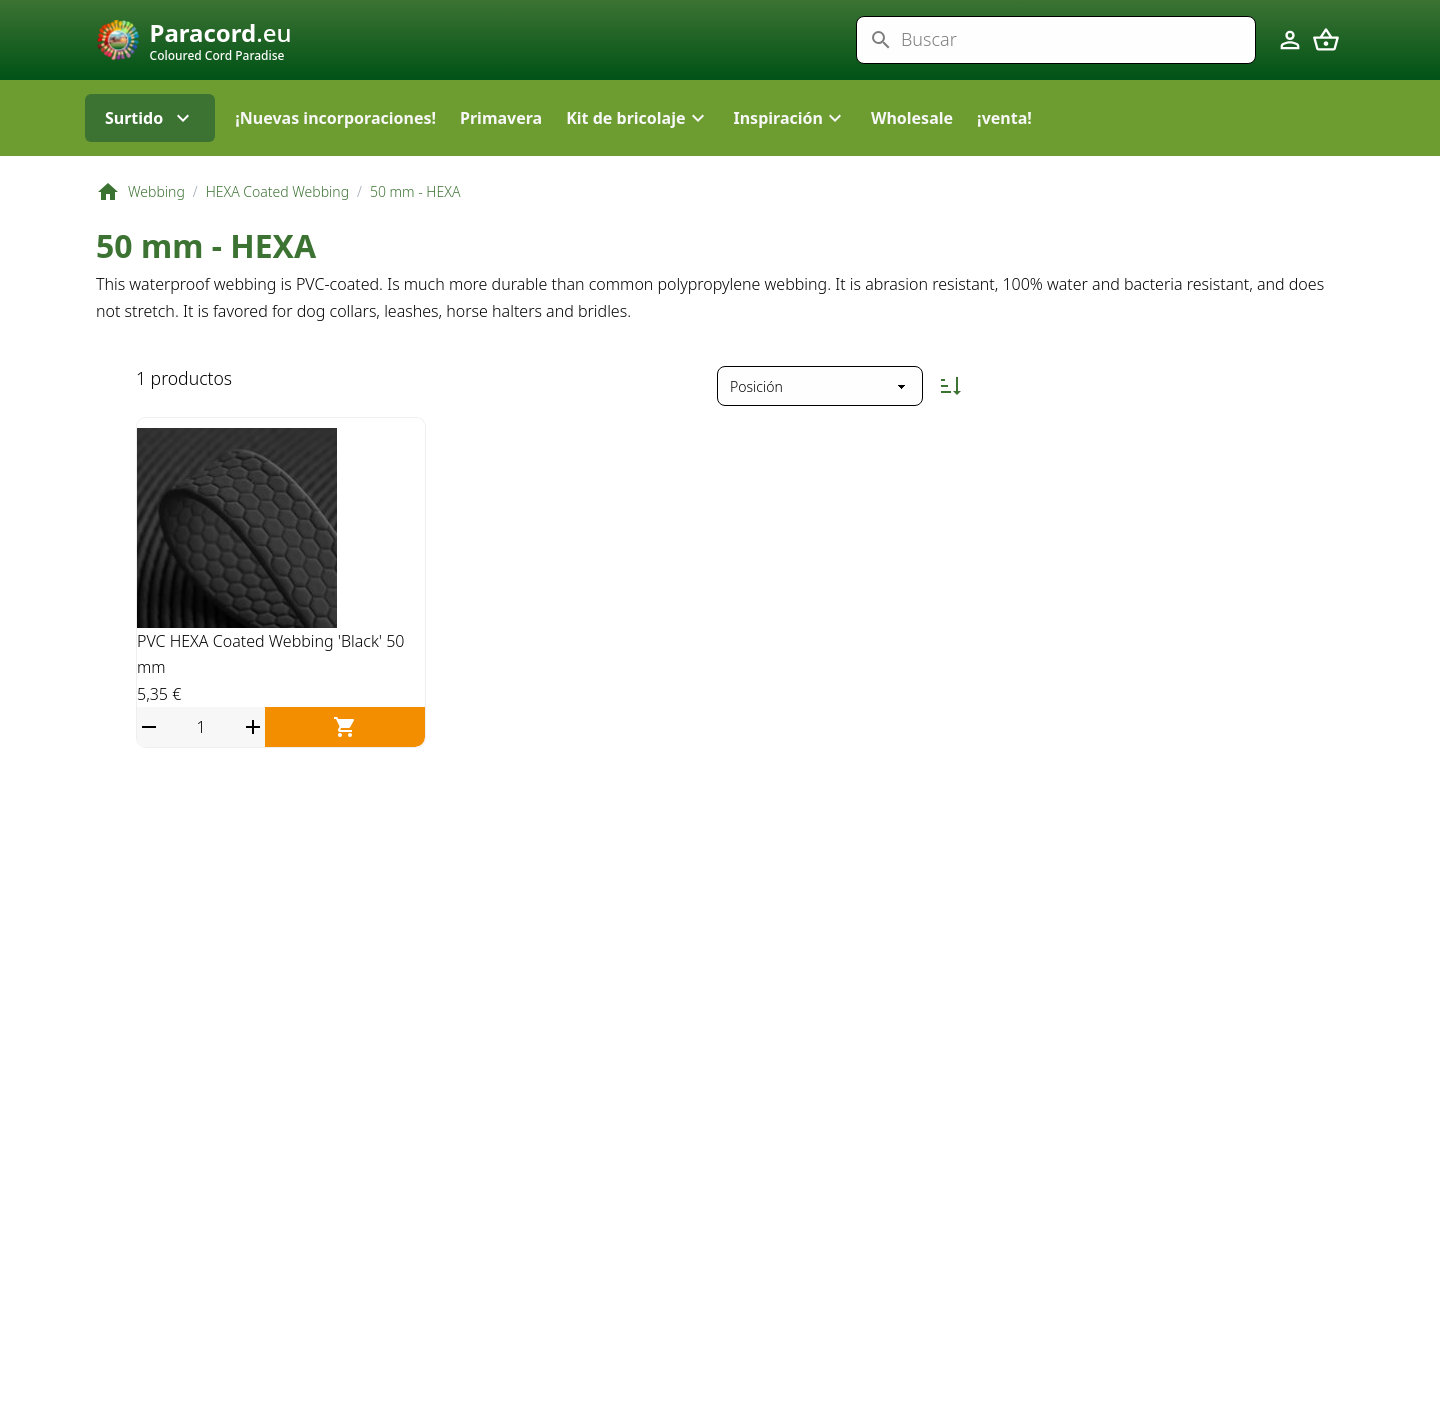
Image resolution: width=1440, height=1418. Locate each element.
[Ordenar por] (820, 428)
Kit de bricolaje (637, 160)
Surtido (150, 160)
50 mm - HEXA (415, 233)
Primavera (501, 160)
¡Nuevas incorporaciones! (335, 160)
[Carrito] (1326, 61)
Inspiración (790, 160)
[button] (637, 160)
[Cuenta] (1290, 61)
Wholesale (912, 160)
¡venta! (1004, 160)
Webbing (156, 233)
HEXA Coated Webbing (277, 233)
